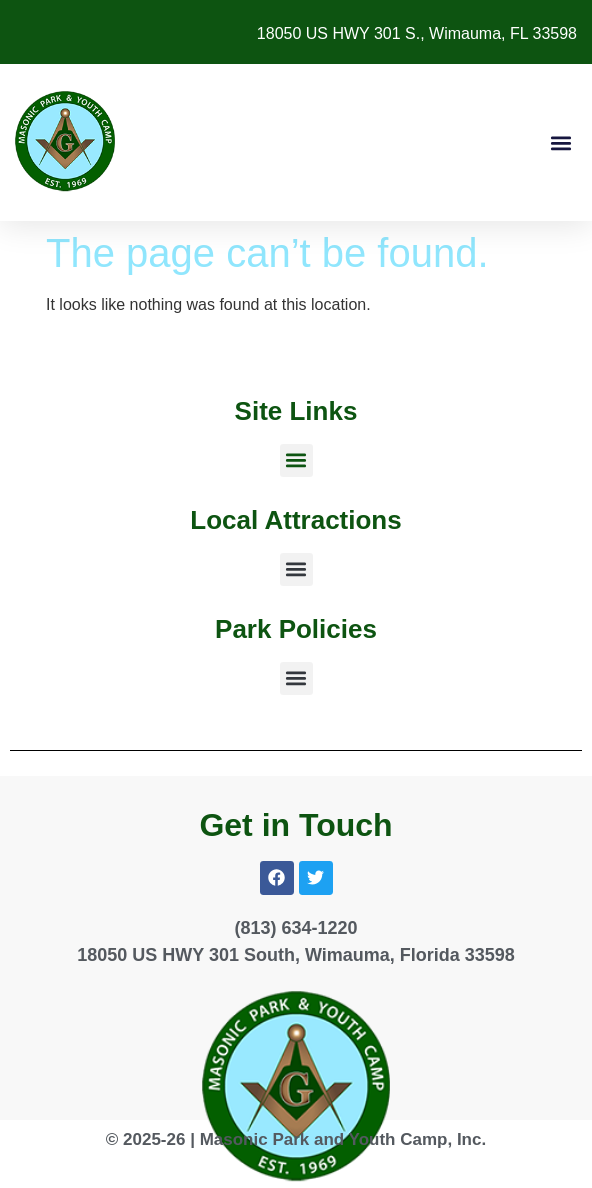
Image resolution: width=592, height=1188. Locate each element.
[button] (560, 142)
